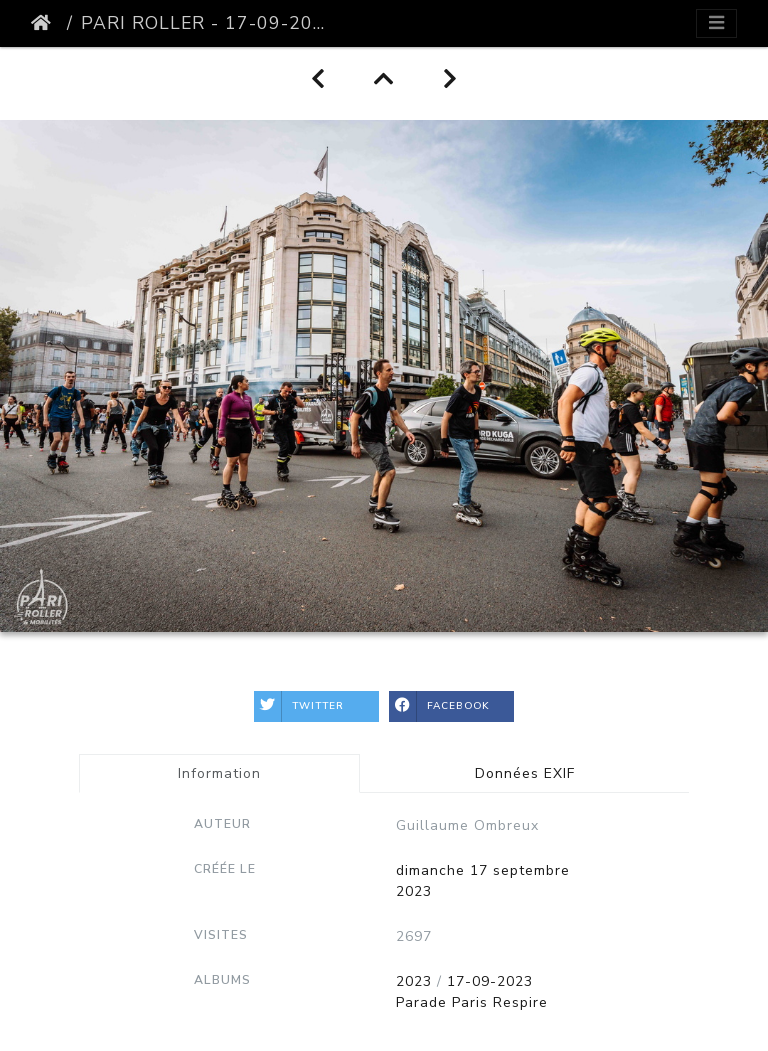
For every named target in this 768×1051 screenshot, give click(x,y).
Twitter (299, 706)
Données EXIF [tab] (525, 773)
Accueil (45, 23)
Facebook (439, 706)
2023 (414, 981)
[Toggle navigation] (716, 23)
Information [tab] (219, 773)
